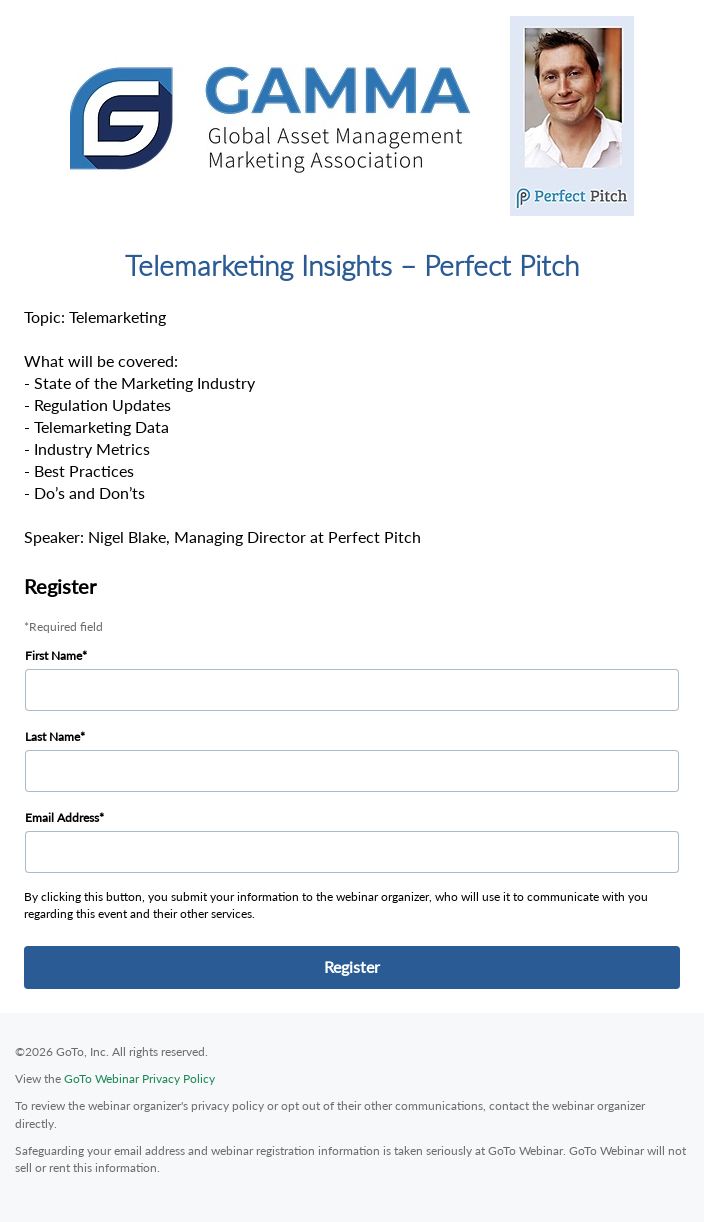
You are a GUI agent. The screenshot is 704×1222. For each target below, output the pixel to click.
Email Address (62, 817)
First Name (53, 655)
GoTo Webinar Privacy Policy (139, 1078)
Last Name (52, 736)
